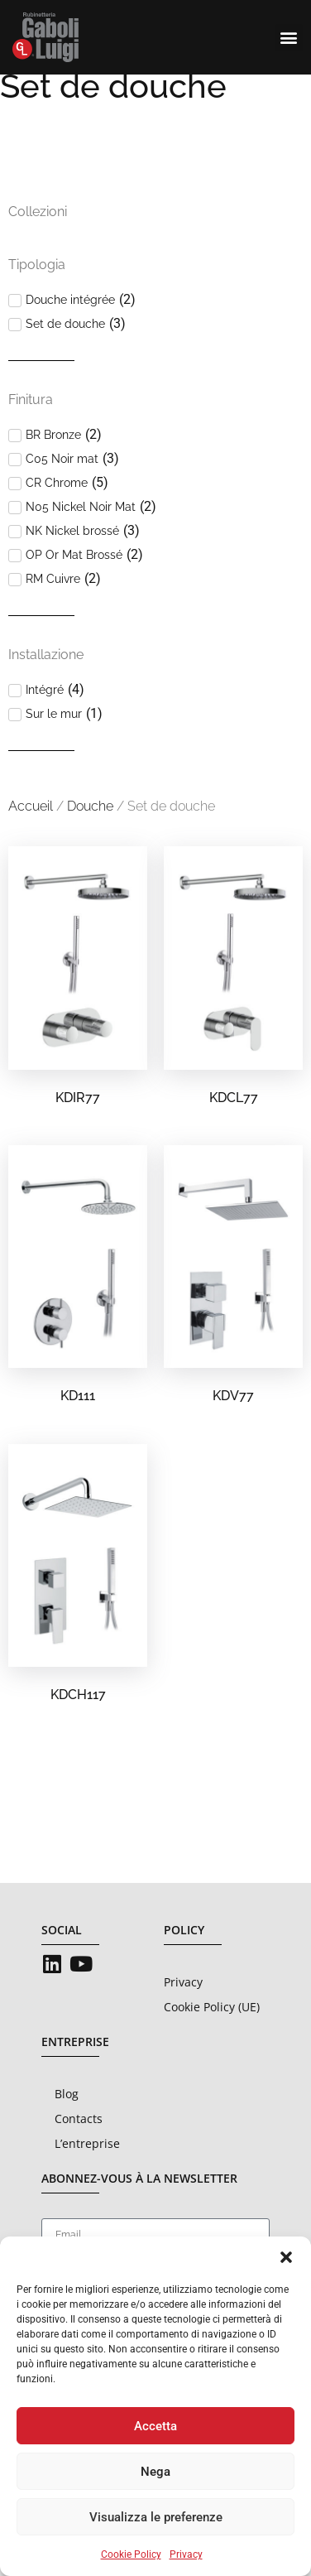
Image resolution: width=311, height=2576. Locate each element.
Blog (67, 2123)
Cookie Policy (131, 2554)
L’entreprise (87, 2173)
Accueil (30, 836)
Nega (155, 2471)
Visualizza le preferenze (155, 2517)
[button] (286, 2257)
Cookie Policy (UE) (212, 2036)
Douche (90, 836)
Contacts (79, 2148)
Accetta (155, 2426)
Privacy (186, 2554)
